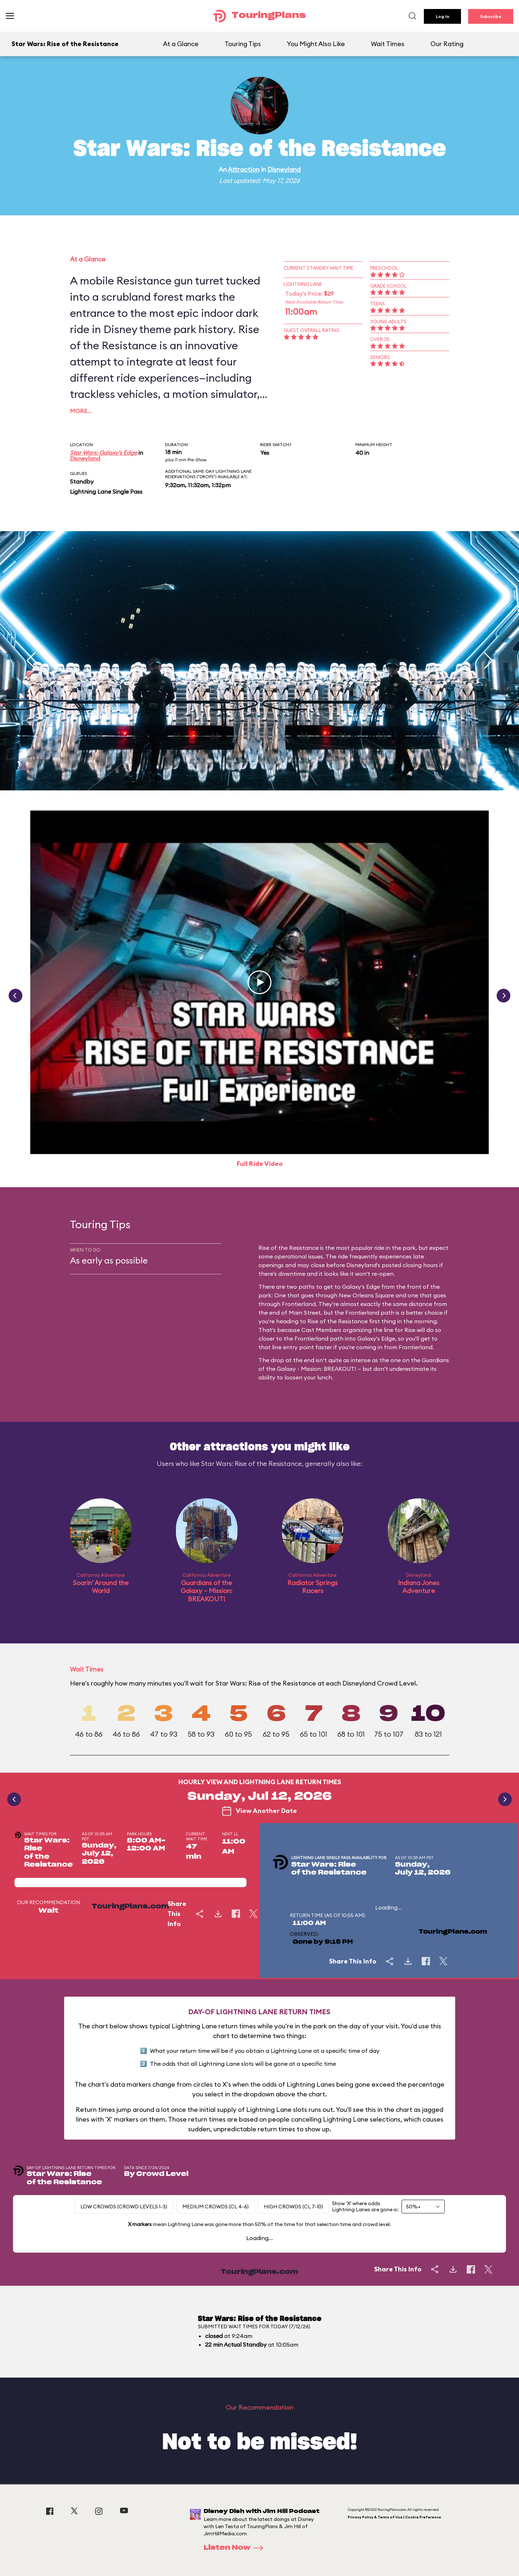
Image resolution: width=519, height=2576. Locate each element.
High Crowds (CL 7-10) (293, 2206)
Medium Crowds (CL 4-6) (215, 2206)
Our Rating (446, 44)
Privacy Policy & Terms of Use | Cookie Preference (394, 2517)
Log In (442, 16)
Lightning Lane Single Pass (106, 491)
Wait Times (387, 44)
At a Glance (181, 44)
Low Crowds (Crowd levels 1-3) (123, 2206)
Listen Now (236, 2548)
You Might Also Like (316, 44)
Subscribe (490, 16)
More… (81, 410)
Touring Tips (243, 44)
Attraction (244, 169)
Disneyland (284, 169)
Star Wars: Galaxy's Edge (103, 452)
